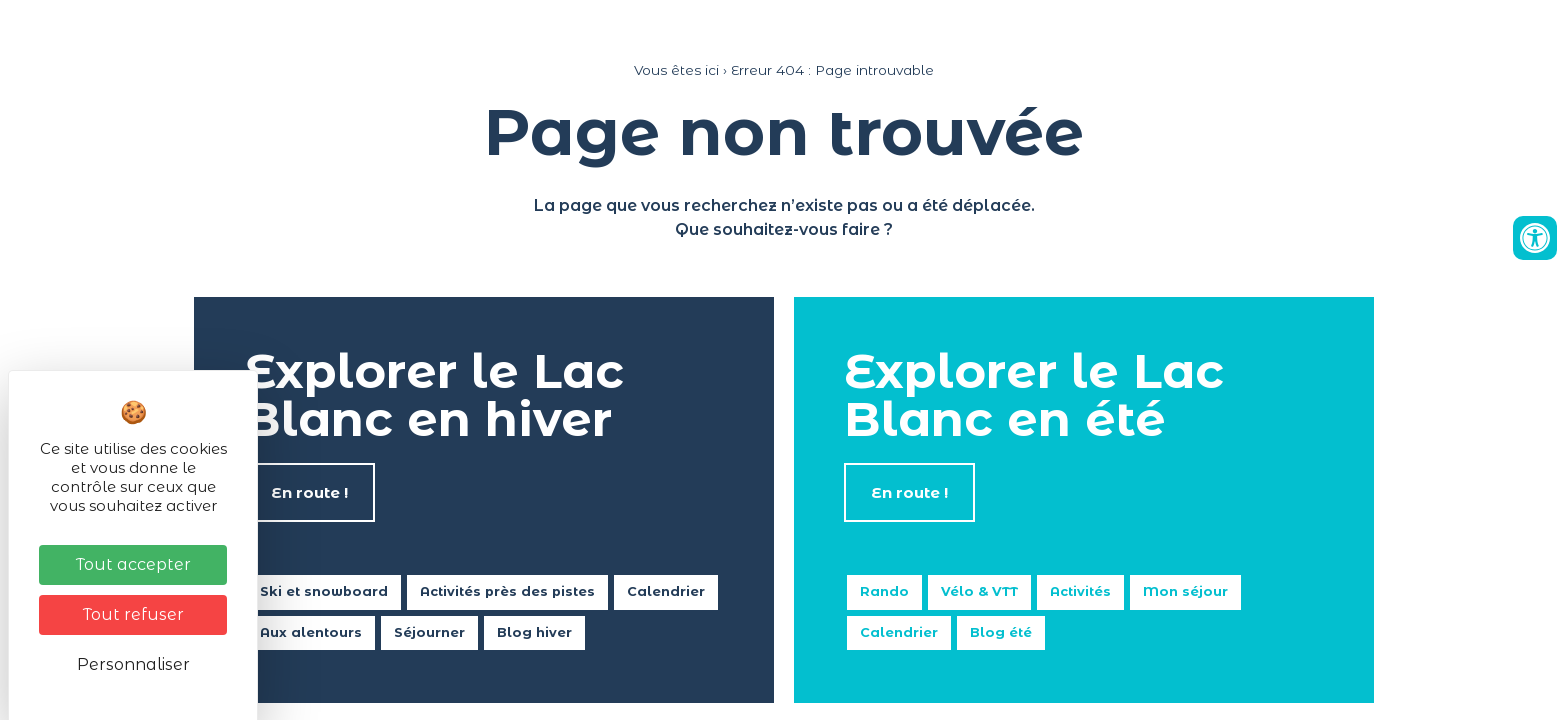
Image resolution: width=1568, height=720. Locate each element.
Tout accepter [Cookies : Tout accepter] (133, 564)
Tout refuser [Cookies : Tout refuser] (133, 614)
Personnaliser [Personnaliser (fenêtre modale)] (133, 664)
